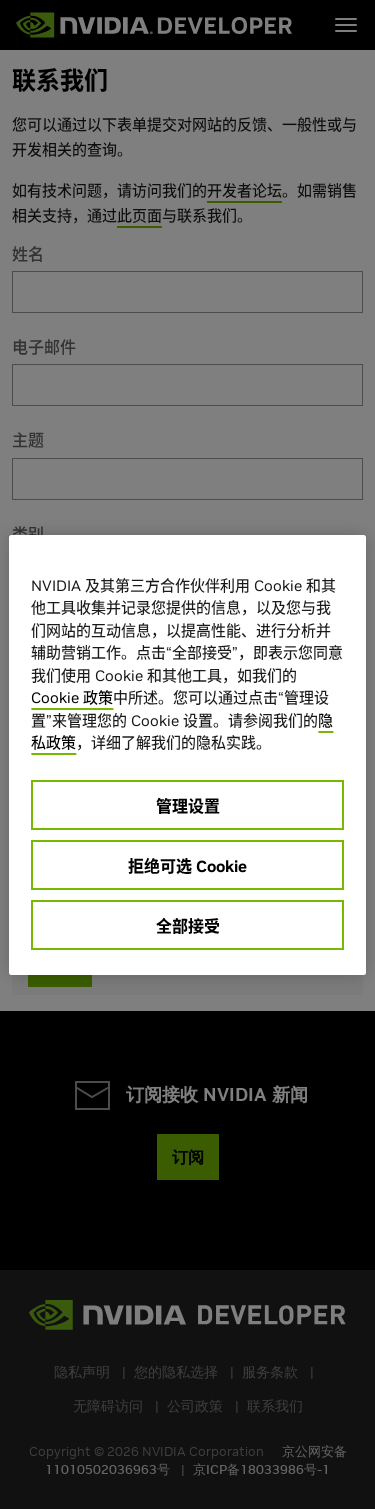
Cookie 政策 (72, 697)
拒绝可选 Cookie (187, 866)
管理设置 (188, 806)
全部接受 (188, 926)
